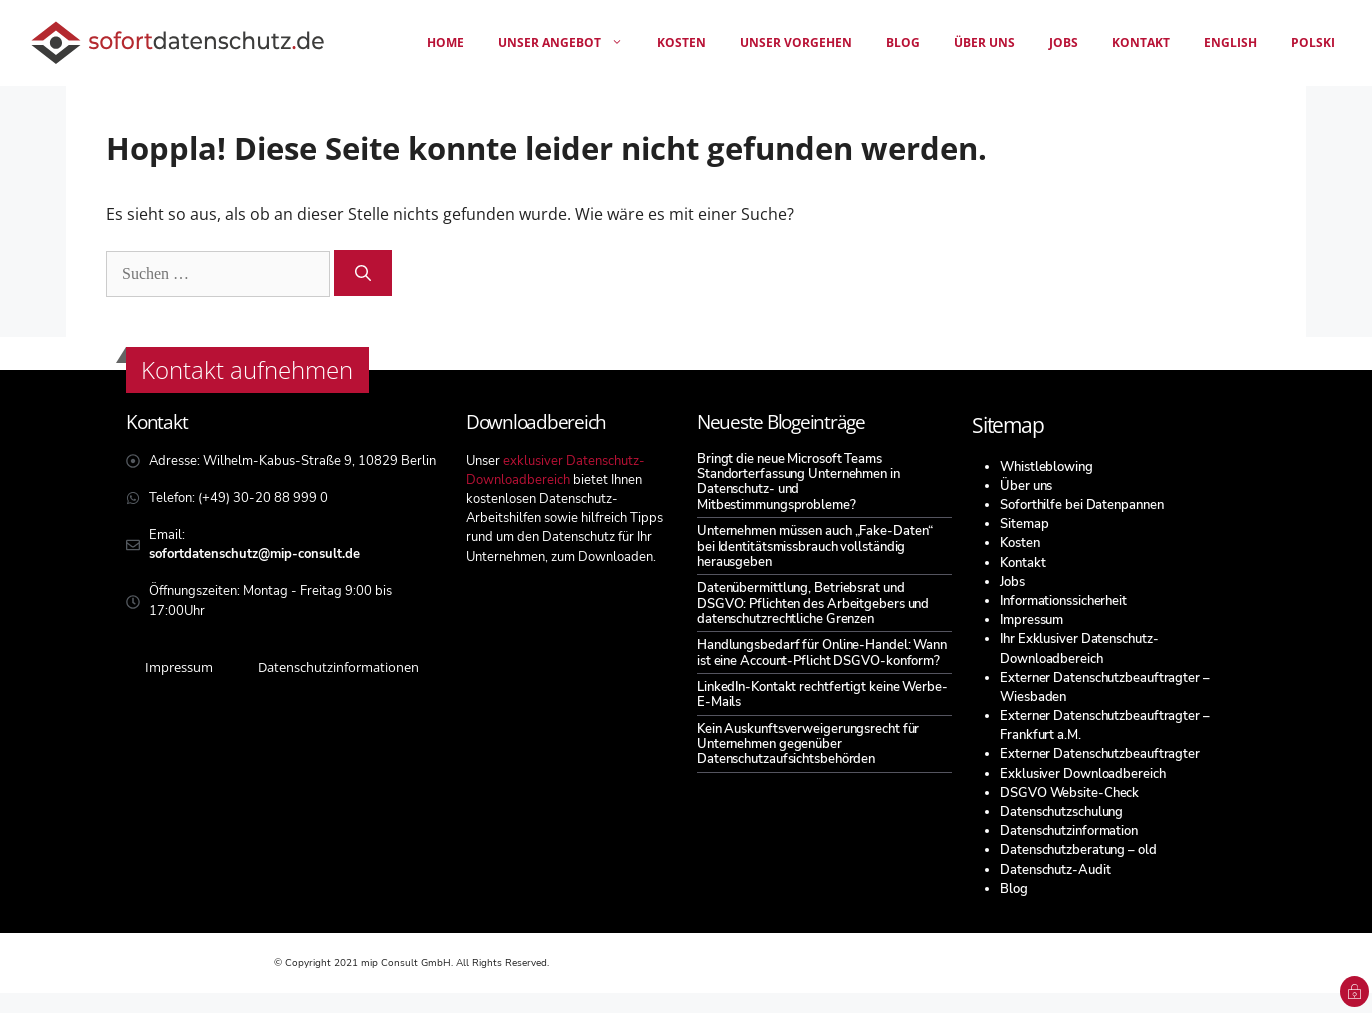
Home (445, 42)
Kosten (681, 42)
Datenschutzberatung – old (1078, 850)
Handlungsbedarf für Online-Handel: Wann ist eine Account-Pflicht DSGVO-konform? (822, 652)
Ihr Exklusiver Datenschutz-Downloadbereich (1079, 648)
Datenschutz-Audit (1055, 870)
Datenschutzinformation (1069, 831)
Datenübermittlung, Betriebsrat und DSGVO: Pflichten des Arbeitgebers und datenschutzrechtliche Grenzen (813, 603)
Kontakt (1141, 42)
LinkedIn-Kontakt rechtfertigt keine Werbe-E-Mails (822, 694)
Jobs (1063, 42)
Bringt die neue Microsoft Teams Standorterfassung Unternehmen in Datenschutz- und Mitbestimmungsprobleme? (798, 482)
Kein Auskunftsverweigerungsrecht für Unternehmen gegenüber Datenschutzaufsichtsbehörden (808, 744)
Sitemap (1024, 524)
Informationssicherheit (1063, 601)
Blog (903, 42)
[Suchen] (363, 273)
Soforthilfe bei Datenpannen (1081, 505)
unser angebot (569, 43)
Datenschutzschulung (1061, 812)
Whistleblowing (1046, 467)
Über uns (984, 42)
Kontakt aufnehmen (247, 369)
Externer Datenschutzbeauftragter (1100, 754)
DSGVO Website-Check (1069, 793)
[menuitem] (1230, 43)
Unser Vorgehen (796, 42)
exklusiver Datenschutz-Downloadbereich (555, 470)
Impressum (1031, 620)
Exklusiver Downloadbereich (1082, 774)
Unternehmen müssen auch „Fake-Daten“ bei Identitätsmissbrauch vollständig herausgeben (815, 546)
